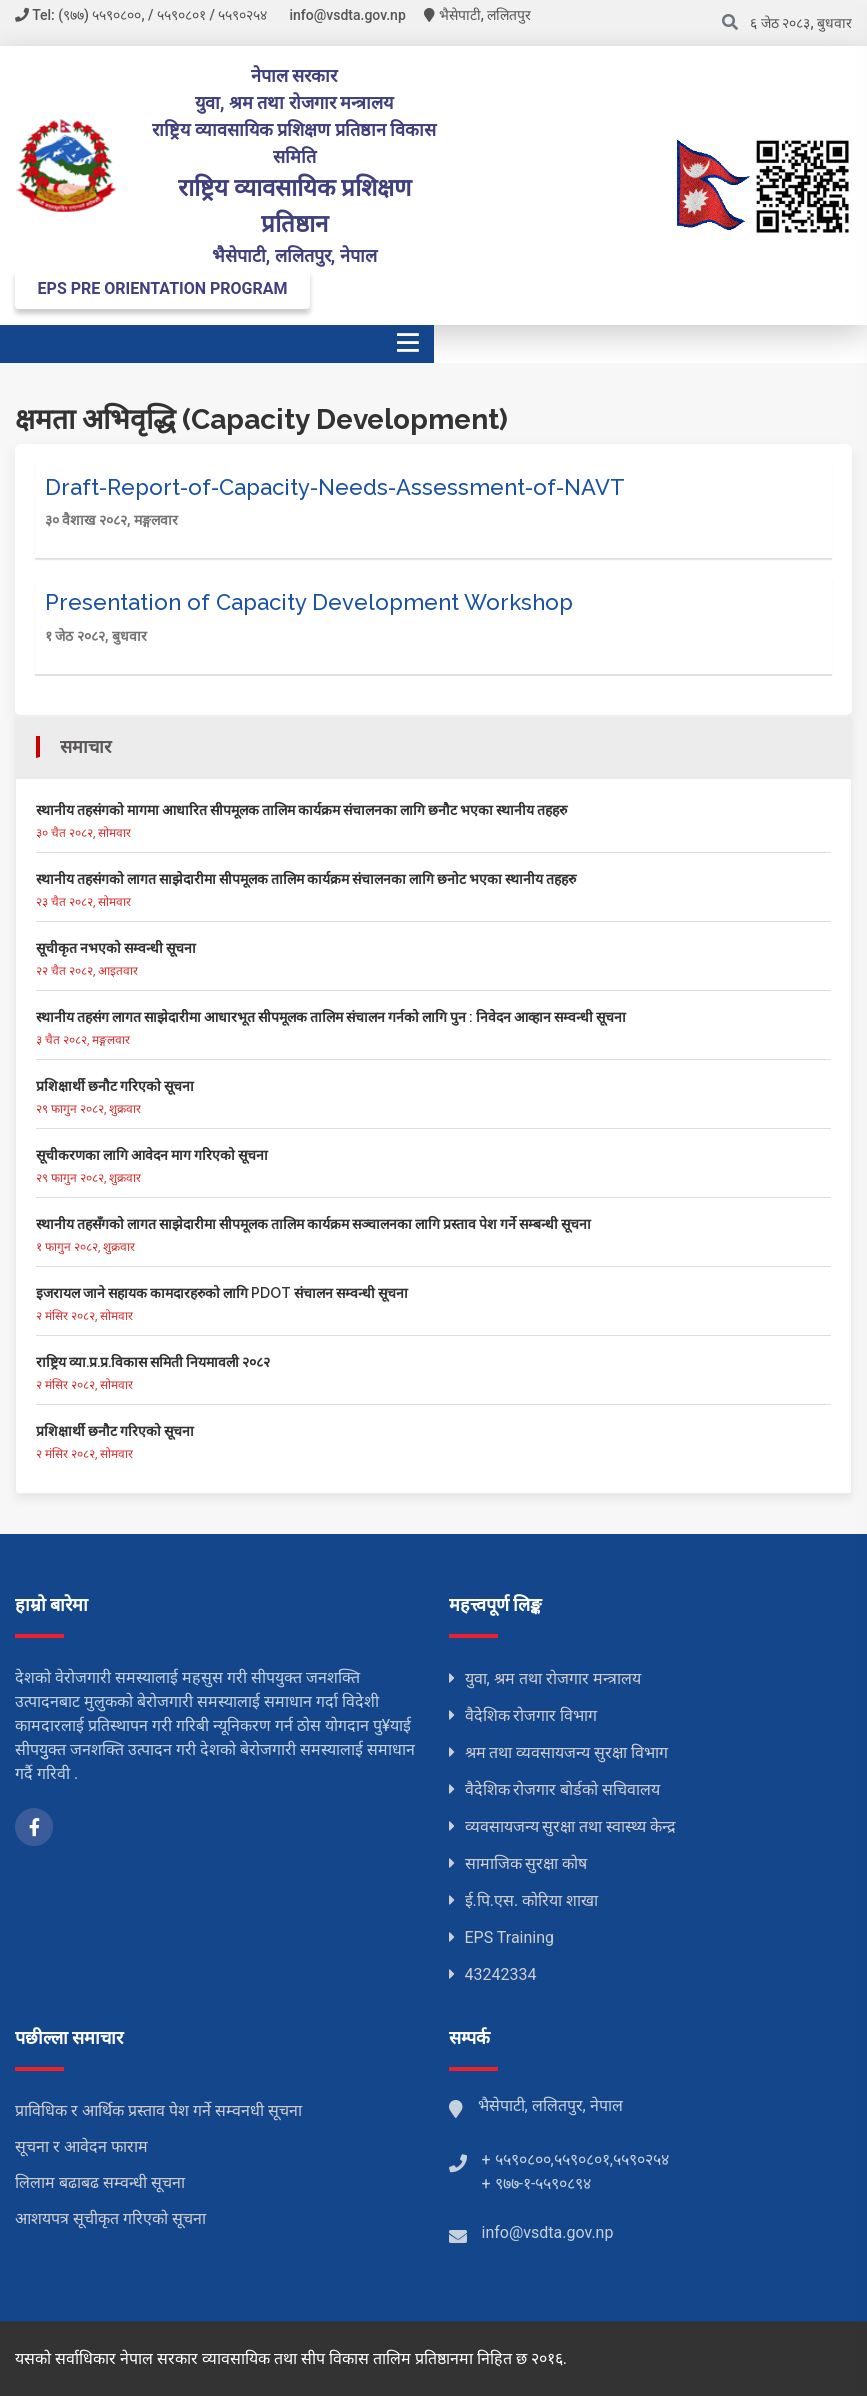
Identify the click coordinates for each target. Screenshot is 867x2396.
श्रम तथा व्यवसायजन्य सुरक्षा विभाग (567, 1752)
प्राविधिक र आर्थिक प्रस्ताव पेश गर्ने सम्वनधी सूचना (158, 2110)
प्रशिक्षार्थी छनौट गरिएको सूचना (115, 1086)
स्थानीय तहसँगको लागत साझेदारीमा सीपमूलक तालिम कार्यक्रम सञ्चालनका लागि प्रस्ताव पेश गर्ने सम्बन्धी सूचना (313, 1224)
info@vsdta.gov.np (548, 2232)
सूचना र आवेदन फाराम (81, 2146)
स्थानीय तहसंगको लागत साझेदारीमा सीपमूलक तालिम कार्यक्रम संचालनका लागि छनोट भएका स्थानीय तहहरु (306, 879)
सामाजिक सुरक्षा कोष (526, 1863)
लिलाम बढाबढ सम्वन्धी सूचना (100, 2182)
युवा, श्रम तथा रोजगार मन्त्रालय (553, 1678)
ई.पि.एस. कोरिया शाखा (532, 1900)
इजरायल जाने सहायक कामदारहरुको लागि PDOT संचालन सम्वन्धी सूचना (222, 1293)
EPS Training (510, 1937)
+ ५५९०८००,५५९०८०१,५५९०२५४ (575, 2159)
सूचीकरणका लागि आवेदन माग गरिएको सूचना (152, 1155)
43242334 (501, 1974)
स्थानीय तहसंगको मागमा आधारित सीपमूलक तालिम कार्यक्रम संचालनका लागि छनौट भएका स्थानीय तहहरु (301, 810)
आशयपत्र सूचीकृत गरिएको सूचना (110, 2218)
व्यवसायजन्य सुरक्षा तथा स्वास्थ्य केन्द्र (571, 1826)
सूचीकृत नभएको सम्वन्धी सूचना (116, 948)
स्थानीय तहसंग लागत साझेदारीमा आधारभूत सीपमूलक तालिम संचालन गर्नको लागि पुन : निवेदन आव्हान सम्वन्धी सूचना (331, 1017)
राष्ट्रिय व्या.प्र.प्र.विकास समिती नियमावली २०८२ (153, 1362)
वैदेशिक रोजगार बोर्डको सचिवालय (563, 1789)
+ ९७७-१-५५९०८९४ (537, 2183)
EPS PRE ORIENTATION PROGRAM (163, 288)
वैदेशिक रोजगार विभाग (531, 1715)
